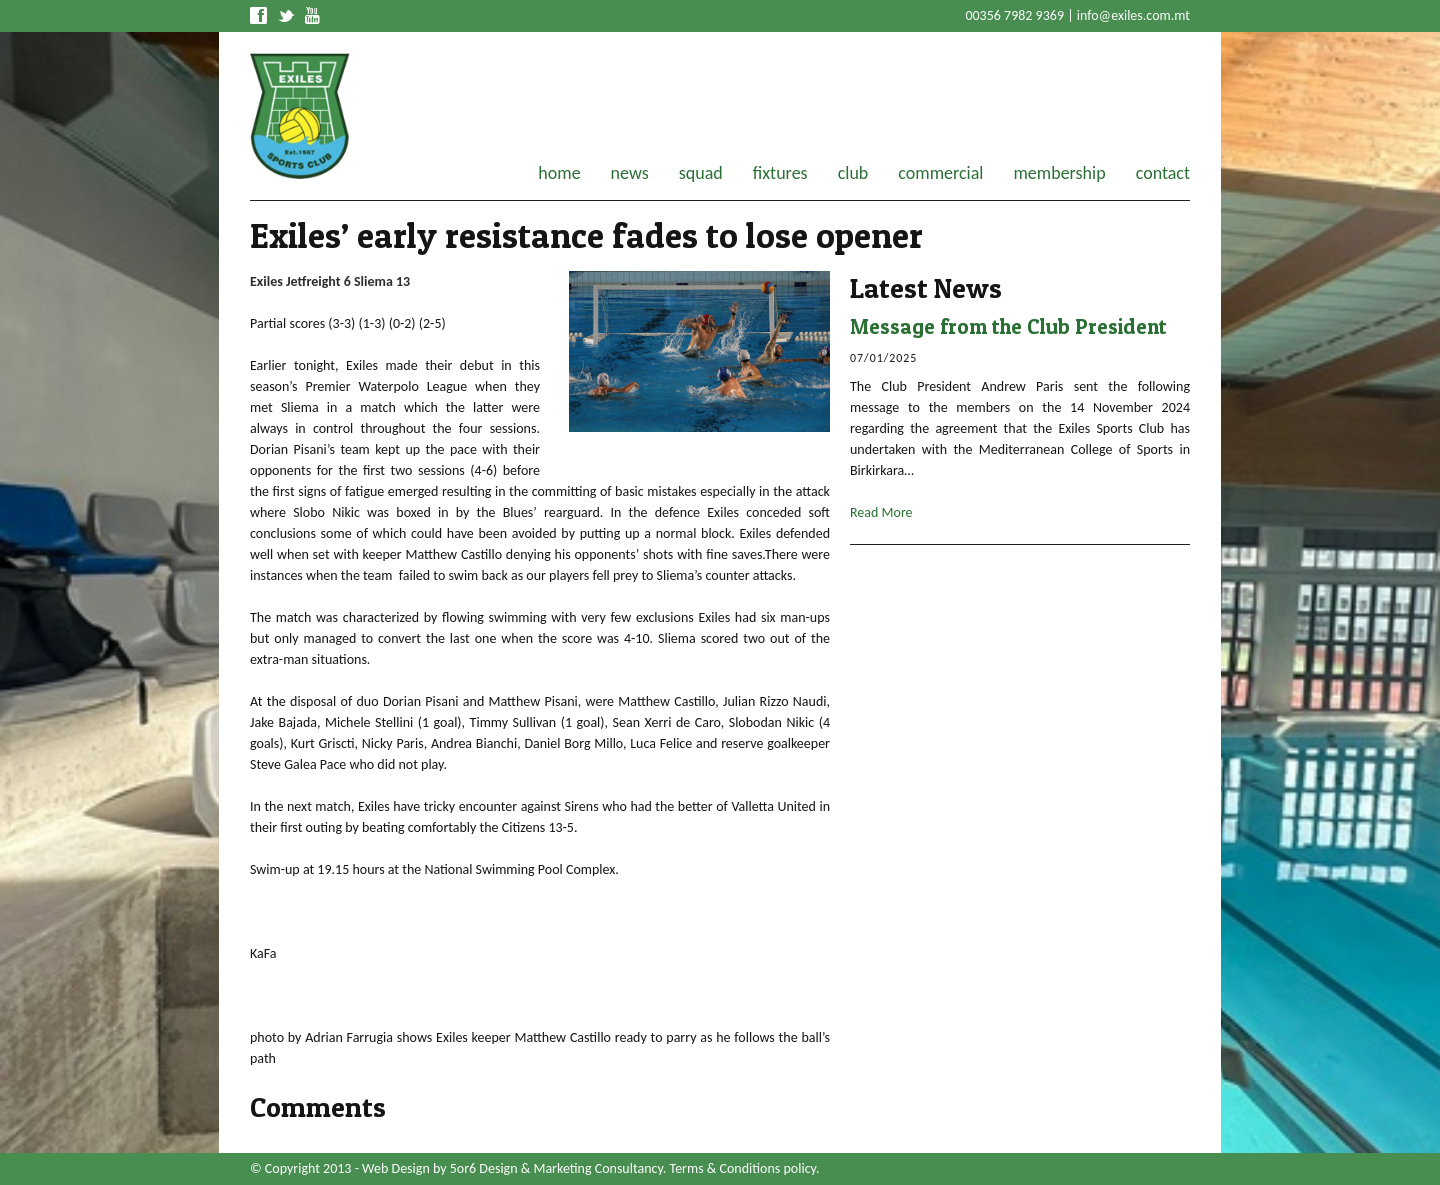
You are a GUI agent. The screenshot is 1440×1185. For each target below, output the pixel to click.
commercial (940, 173)
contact (1163, 173)
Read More (881, 512)
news (630, 173)
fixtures (780, 173)
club (853, 173)
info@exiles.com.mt (1133, 15)
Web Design (396, 1168)
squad (701, 173)
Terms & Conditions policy (743, 1168)
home (559, 173)
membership (1059, 173)
